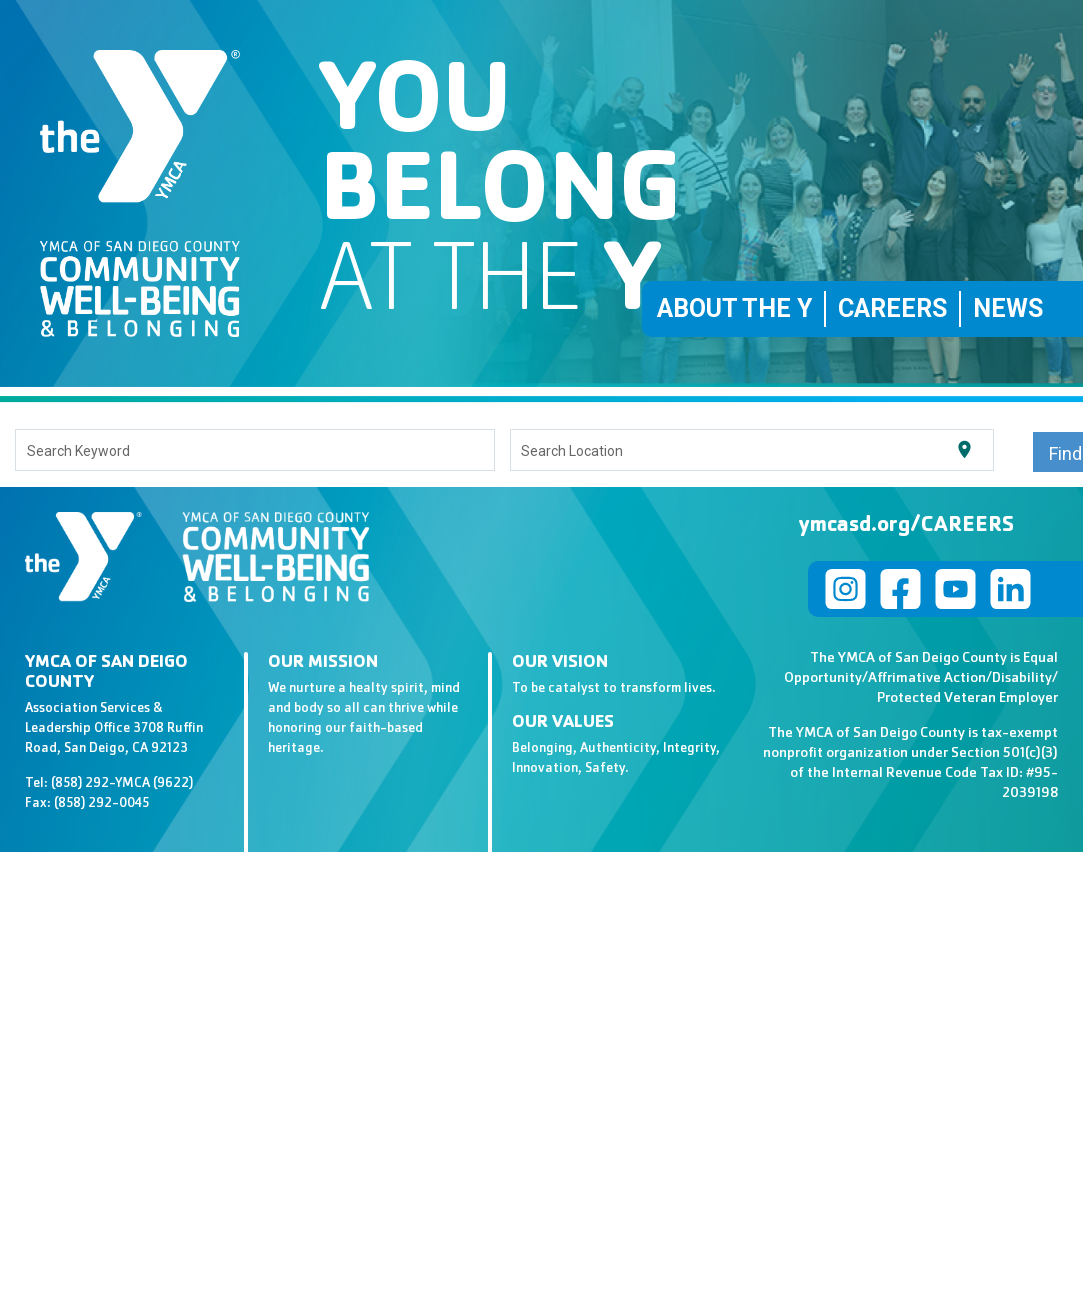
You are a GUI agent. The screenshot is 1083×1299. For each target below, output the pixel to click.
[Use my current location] (964, 449)
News (1008, 308)
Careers (892, 308)
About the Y (734, 308)
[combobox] (255, 450)
